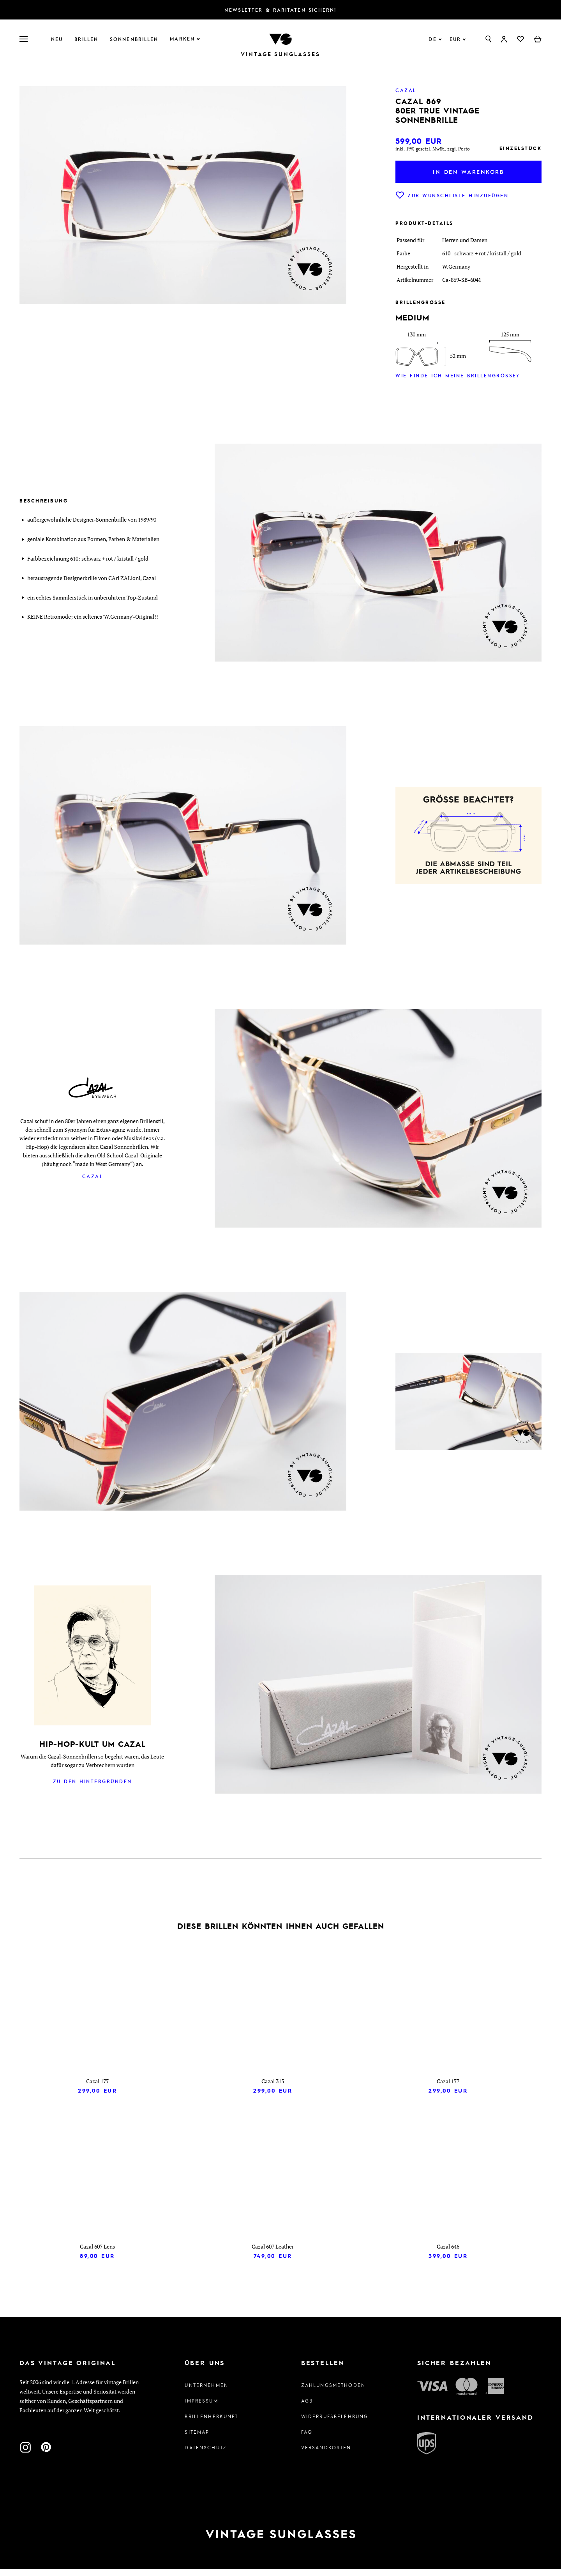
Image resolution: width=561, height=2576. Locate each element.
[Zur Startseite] (280, 38)
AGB (307, 2407)
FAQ (306, 2439)
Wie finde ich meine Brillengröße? (457, 375)
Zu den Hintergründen (92, 1781)
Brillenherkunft (211, 2423)
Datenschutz (206, 2454)
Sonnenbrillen (134, 39)
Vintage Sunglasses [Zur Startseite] (280, 54)
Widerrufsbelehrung (335, 2423)
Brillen (86, 39)
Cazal (92, 1176)
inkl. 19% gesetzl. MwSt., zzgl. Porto (432, 149)
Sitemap (197, 2439)
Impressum (201, 2407)
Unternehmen (206, 2392)
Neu (57, 39)
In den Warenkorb (468, 171)
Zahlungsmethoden (333, 2392)
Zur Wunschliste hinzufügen (451, 195)
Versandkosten (326, 2454)
